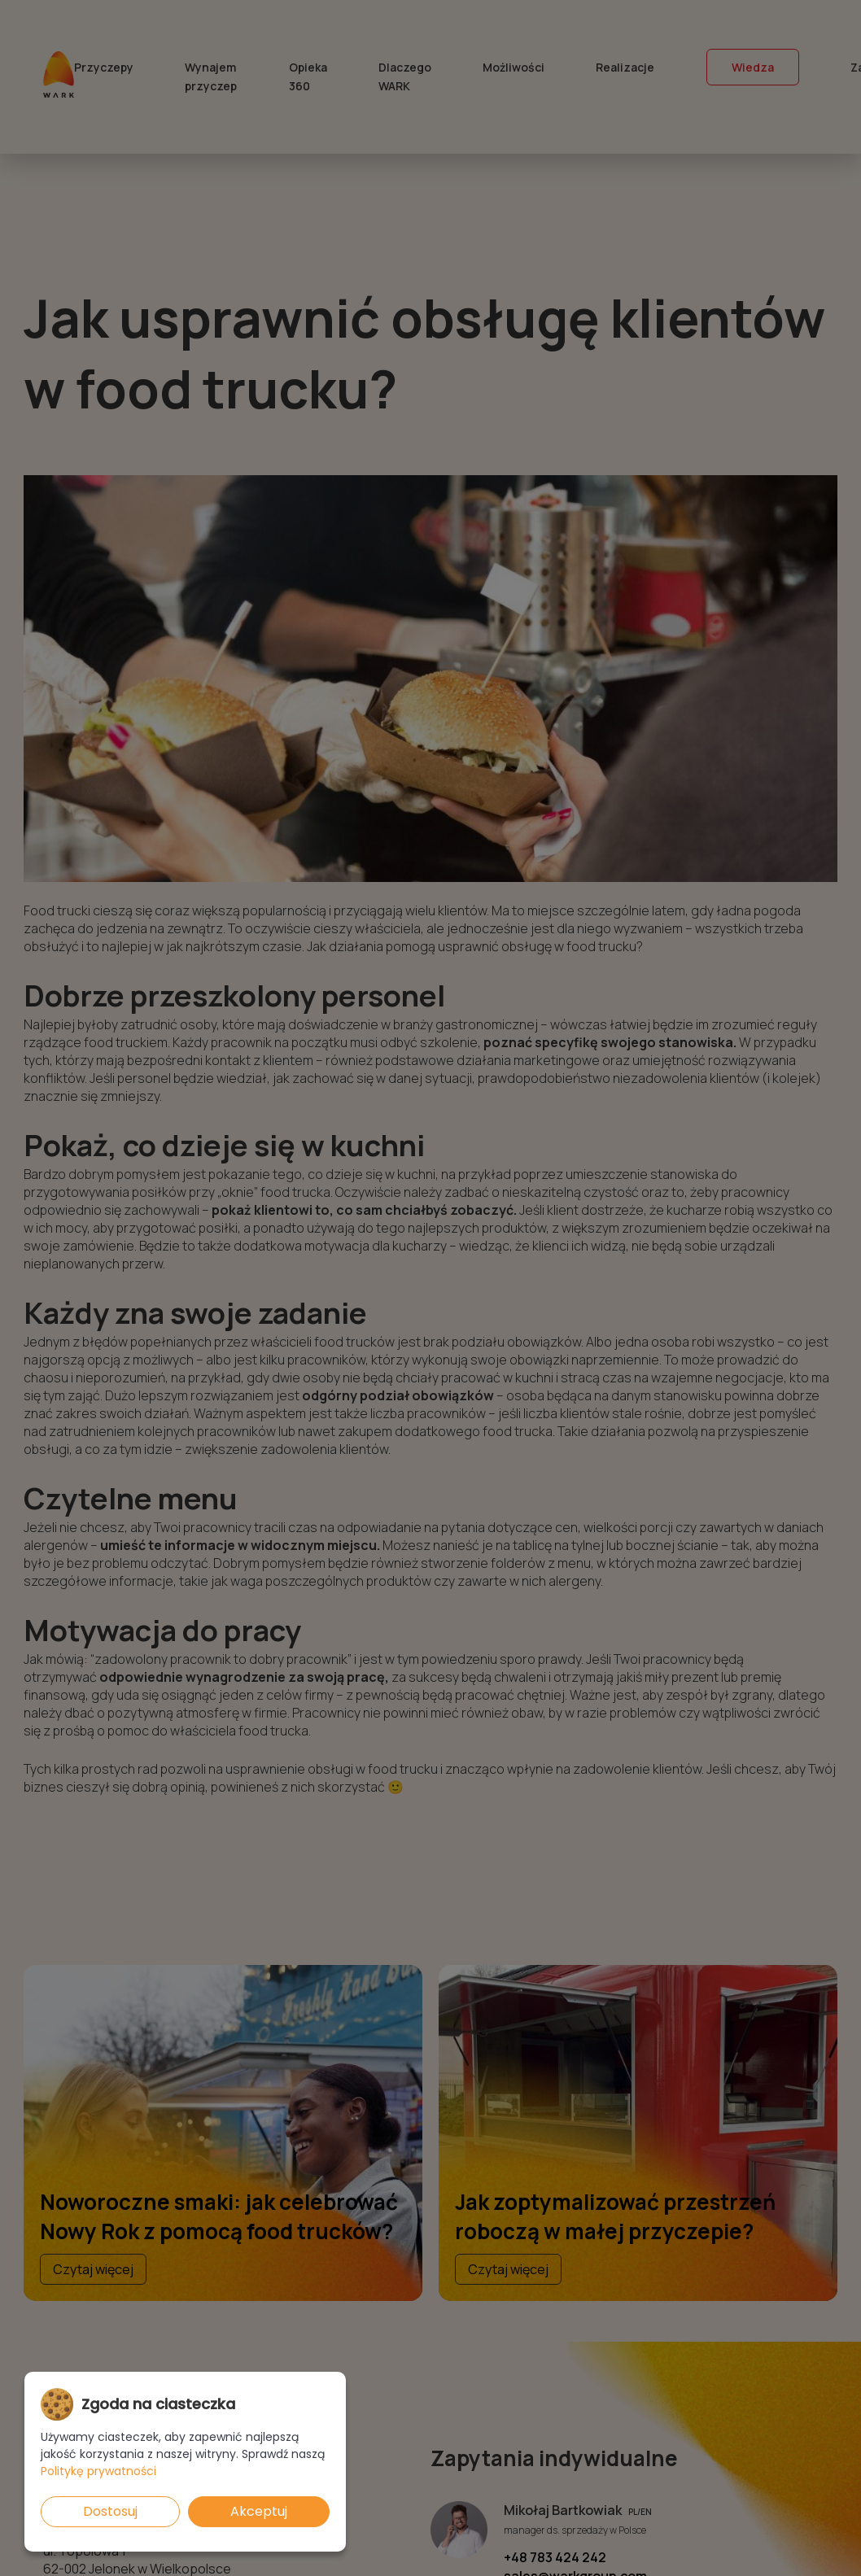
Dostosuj (110, 2511)
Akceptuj (258, 2511)
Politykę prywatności (98, 2471)
